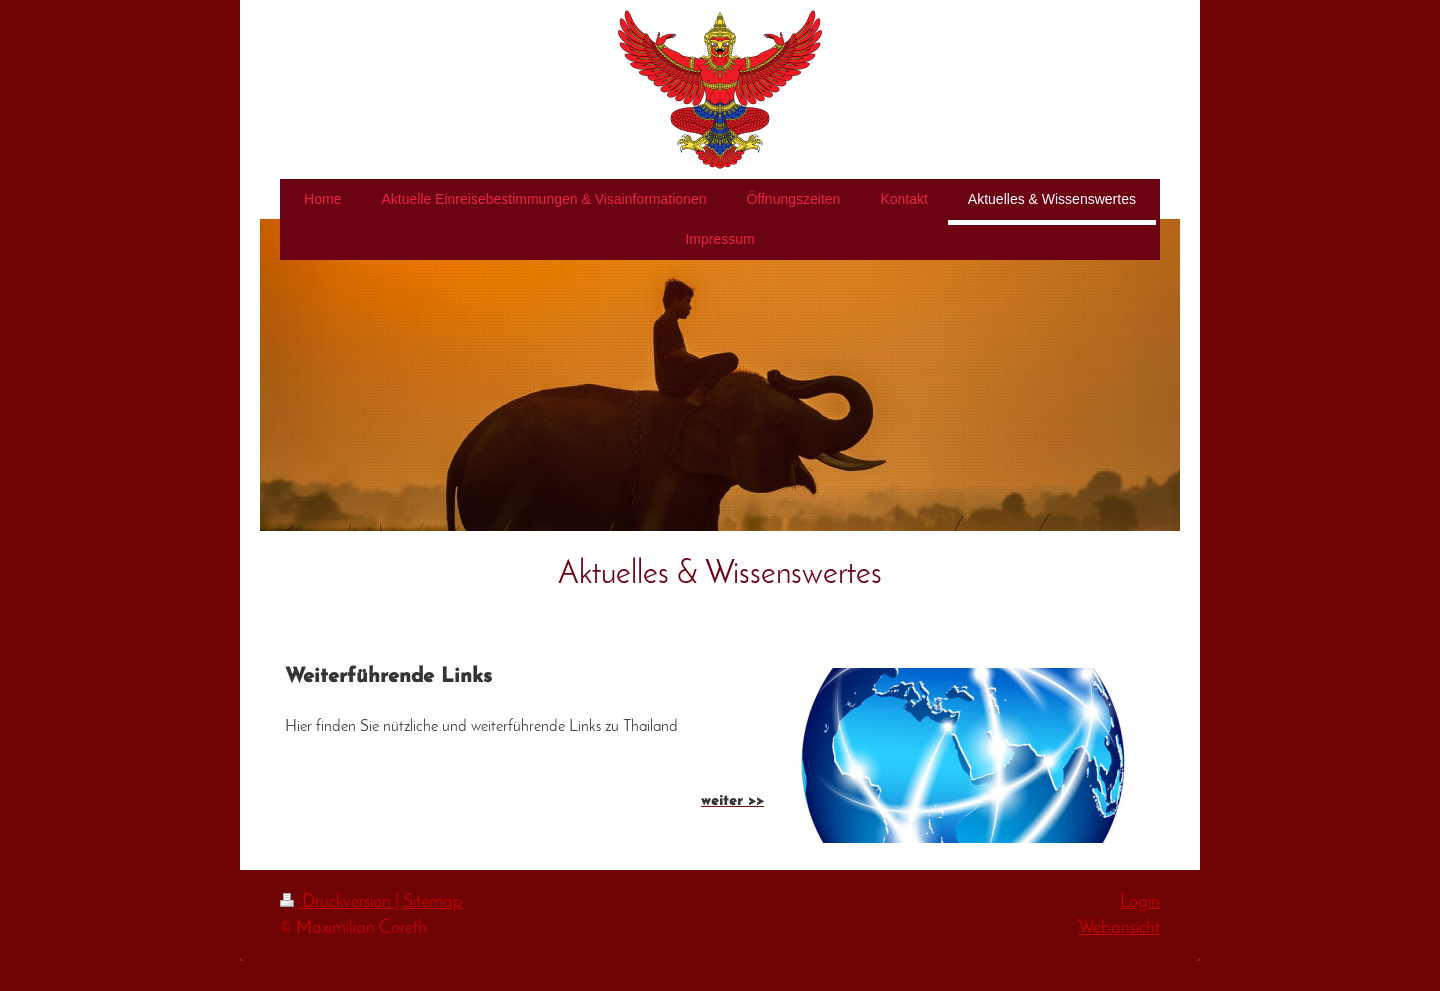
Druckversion (337, 902)
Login (1140, 902)
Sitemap (433, 902)
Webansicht (1119, 928)
